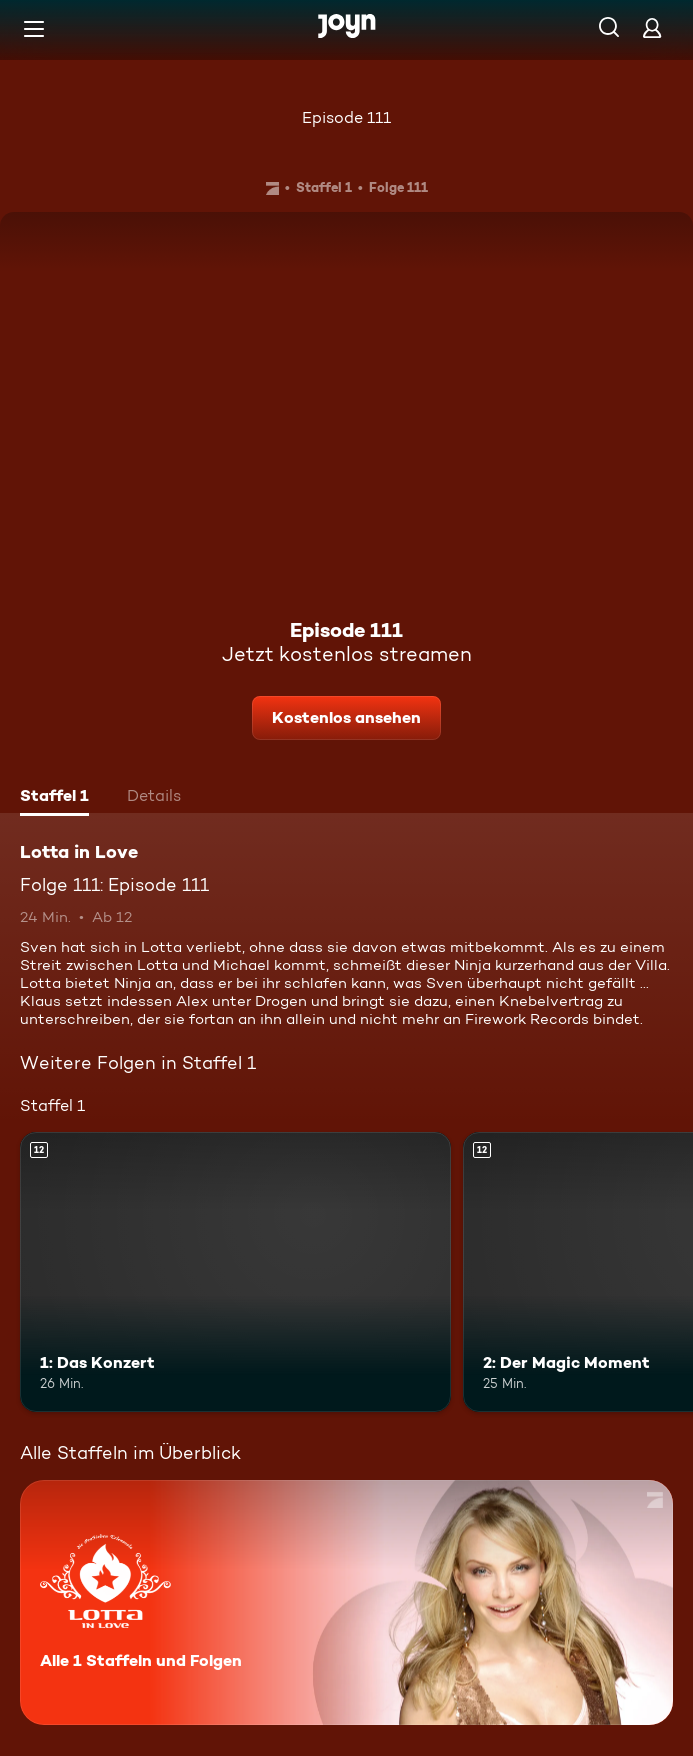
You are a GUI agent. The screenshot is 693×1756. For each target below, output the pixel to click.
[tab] (54, 798)
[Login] (652, 27)
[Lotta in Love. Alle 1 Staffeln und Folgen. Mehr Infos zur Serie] (346, 1602)
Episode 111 (346, 117)
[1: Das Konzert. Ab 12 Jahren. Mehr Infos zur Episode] (235, 1272)
